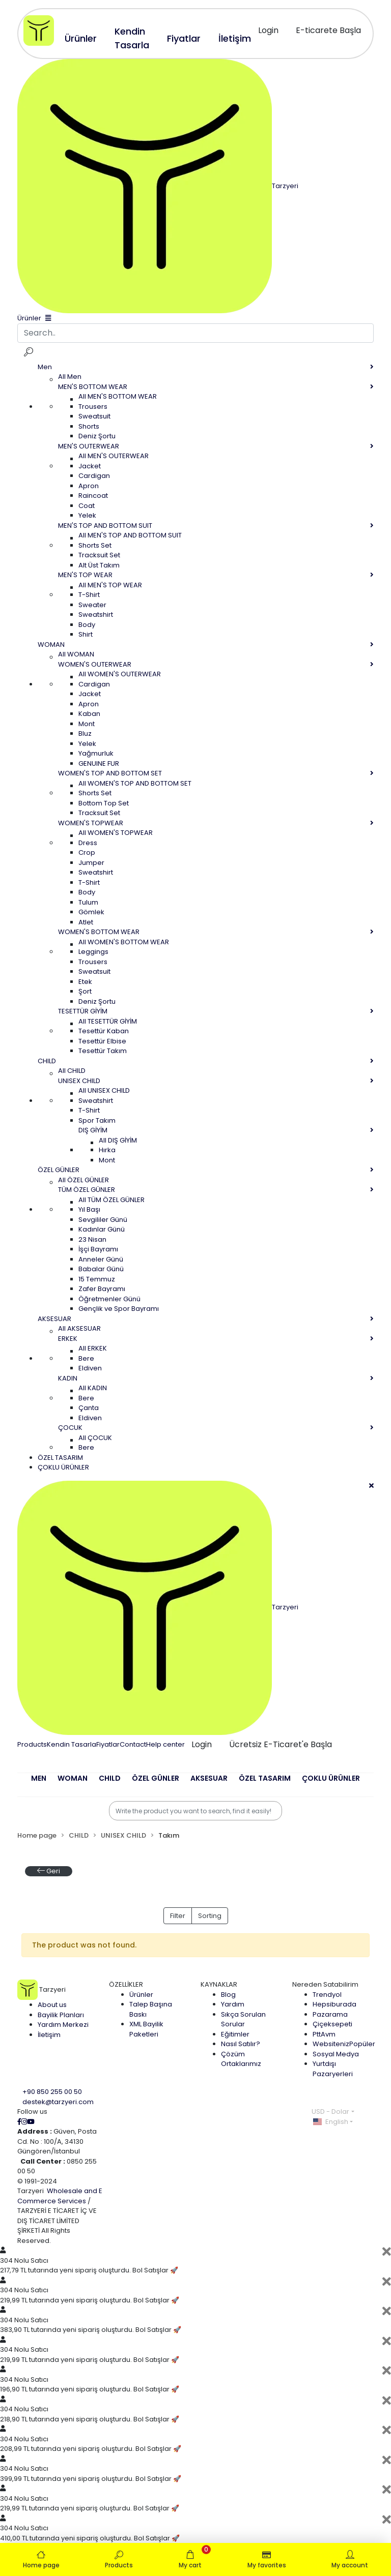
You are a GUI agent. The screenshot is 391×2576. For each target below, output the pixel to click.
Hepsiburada (334, 2004)
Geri (48, 1871)
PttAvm (324, 2034)
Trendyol (327, 1994)
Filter (177, 1916)
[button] (39, 1784)
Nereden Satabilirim (325, 1984)
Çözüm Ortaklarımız (241, 2059)
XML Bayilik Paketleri (146, 2029)
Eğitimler (235, 2034)
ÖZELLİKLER (126, 1984)
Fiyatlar (108, 1744)
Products (32, 1744)
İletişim (49, 2035)
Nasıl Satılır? (240, 2044)
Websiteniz (344, 2044)
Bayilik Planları (61, 2015)
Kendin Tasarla (71, 1744)
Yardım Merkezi (63, 2024)
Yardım (232, 2004)
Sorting (209, 1916)
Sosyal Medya (336, 2054)
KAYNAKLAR (219, 1984)
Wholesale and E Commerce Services (59, 2196)
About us (52, 2005)
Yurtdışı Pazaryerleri (333, 2069)
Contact (133, 1744)
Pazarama (330, 2014)
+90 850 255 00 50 (52, 2091)
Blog (228, 1994)
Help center (165, 1744)
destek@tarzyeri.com (58, 2102)
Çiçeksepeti (332, 2024)
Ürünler (141, 1994)
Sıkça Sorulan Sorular (243, 2019)
